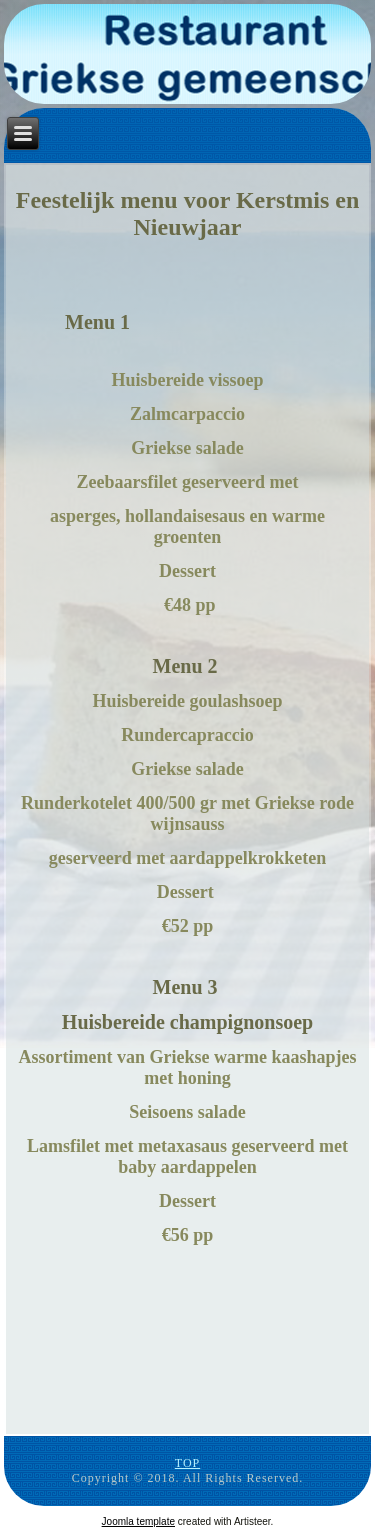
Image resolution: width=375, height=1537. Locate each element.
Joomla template (138, 1521)
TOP (187, 1463)
